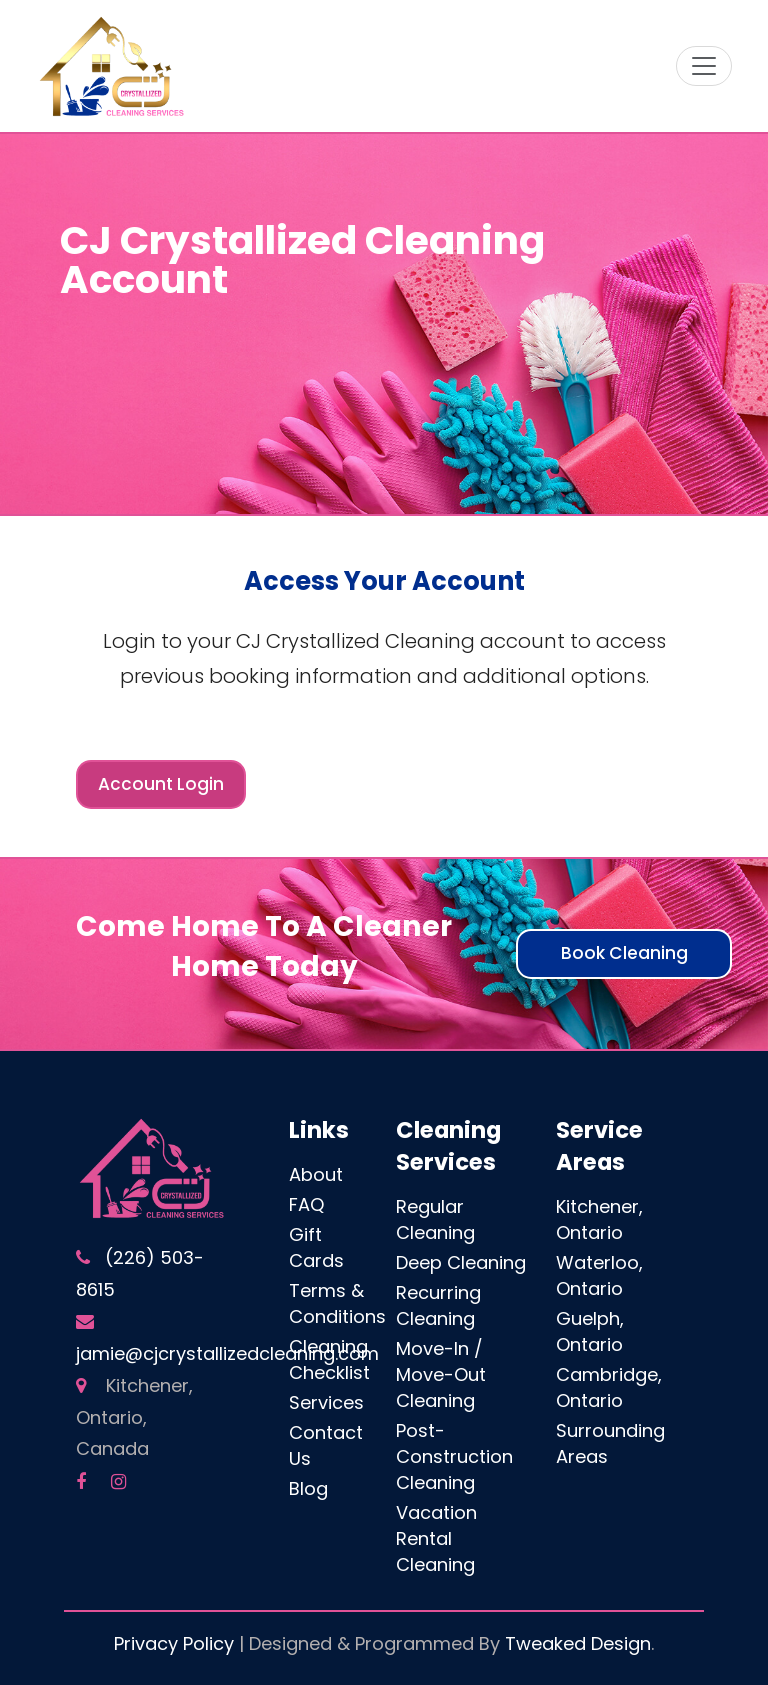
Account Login (161, 784)
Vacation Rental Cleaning (436, 1538)
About (316, 1174)
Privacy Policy (174, 1643)
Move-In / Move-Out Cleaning (441, 1374)
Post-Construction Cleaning (454, 1456)
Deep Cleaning (461, 1262)
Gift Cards (316, 1247)
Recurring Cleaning (438, 1305)
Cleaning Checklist (329, 1359)
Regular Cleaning (435, 1219)
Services (326, 1402)
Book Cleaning (624, 953)
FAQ (306, 1204)
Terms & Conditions (337, 1303)
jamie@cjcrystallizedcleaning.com (227, 1353)
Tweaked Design (578, 1643)
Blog (308, 1488)
